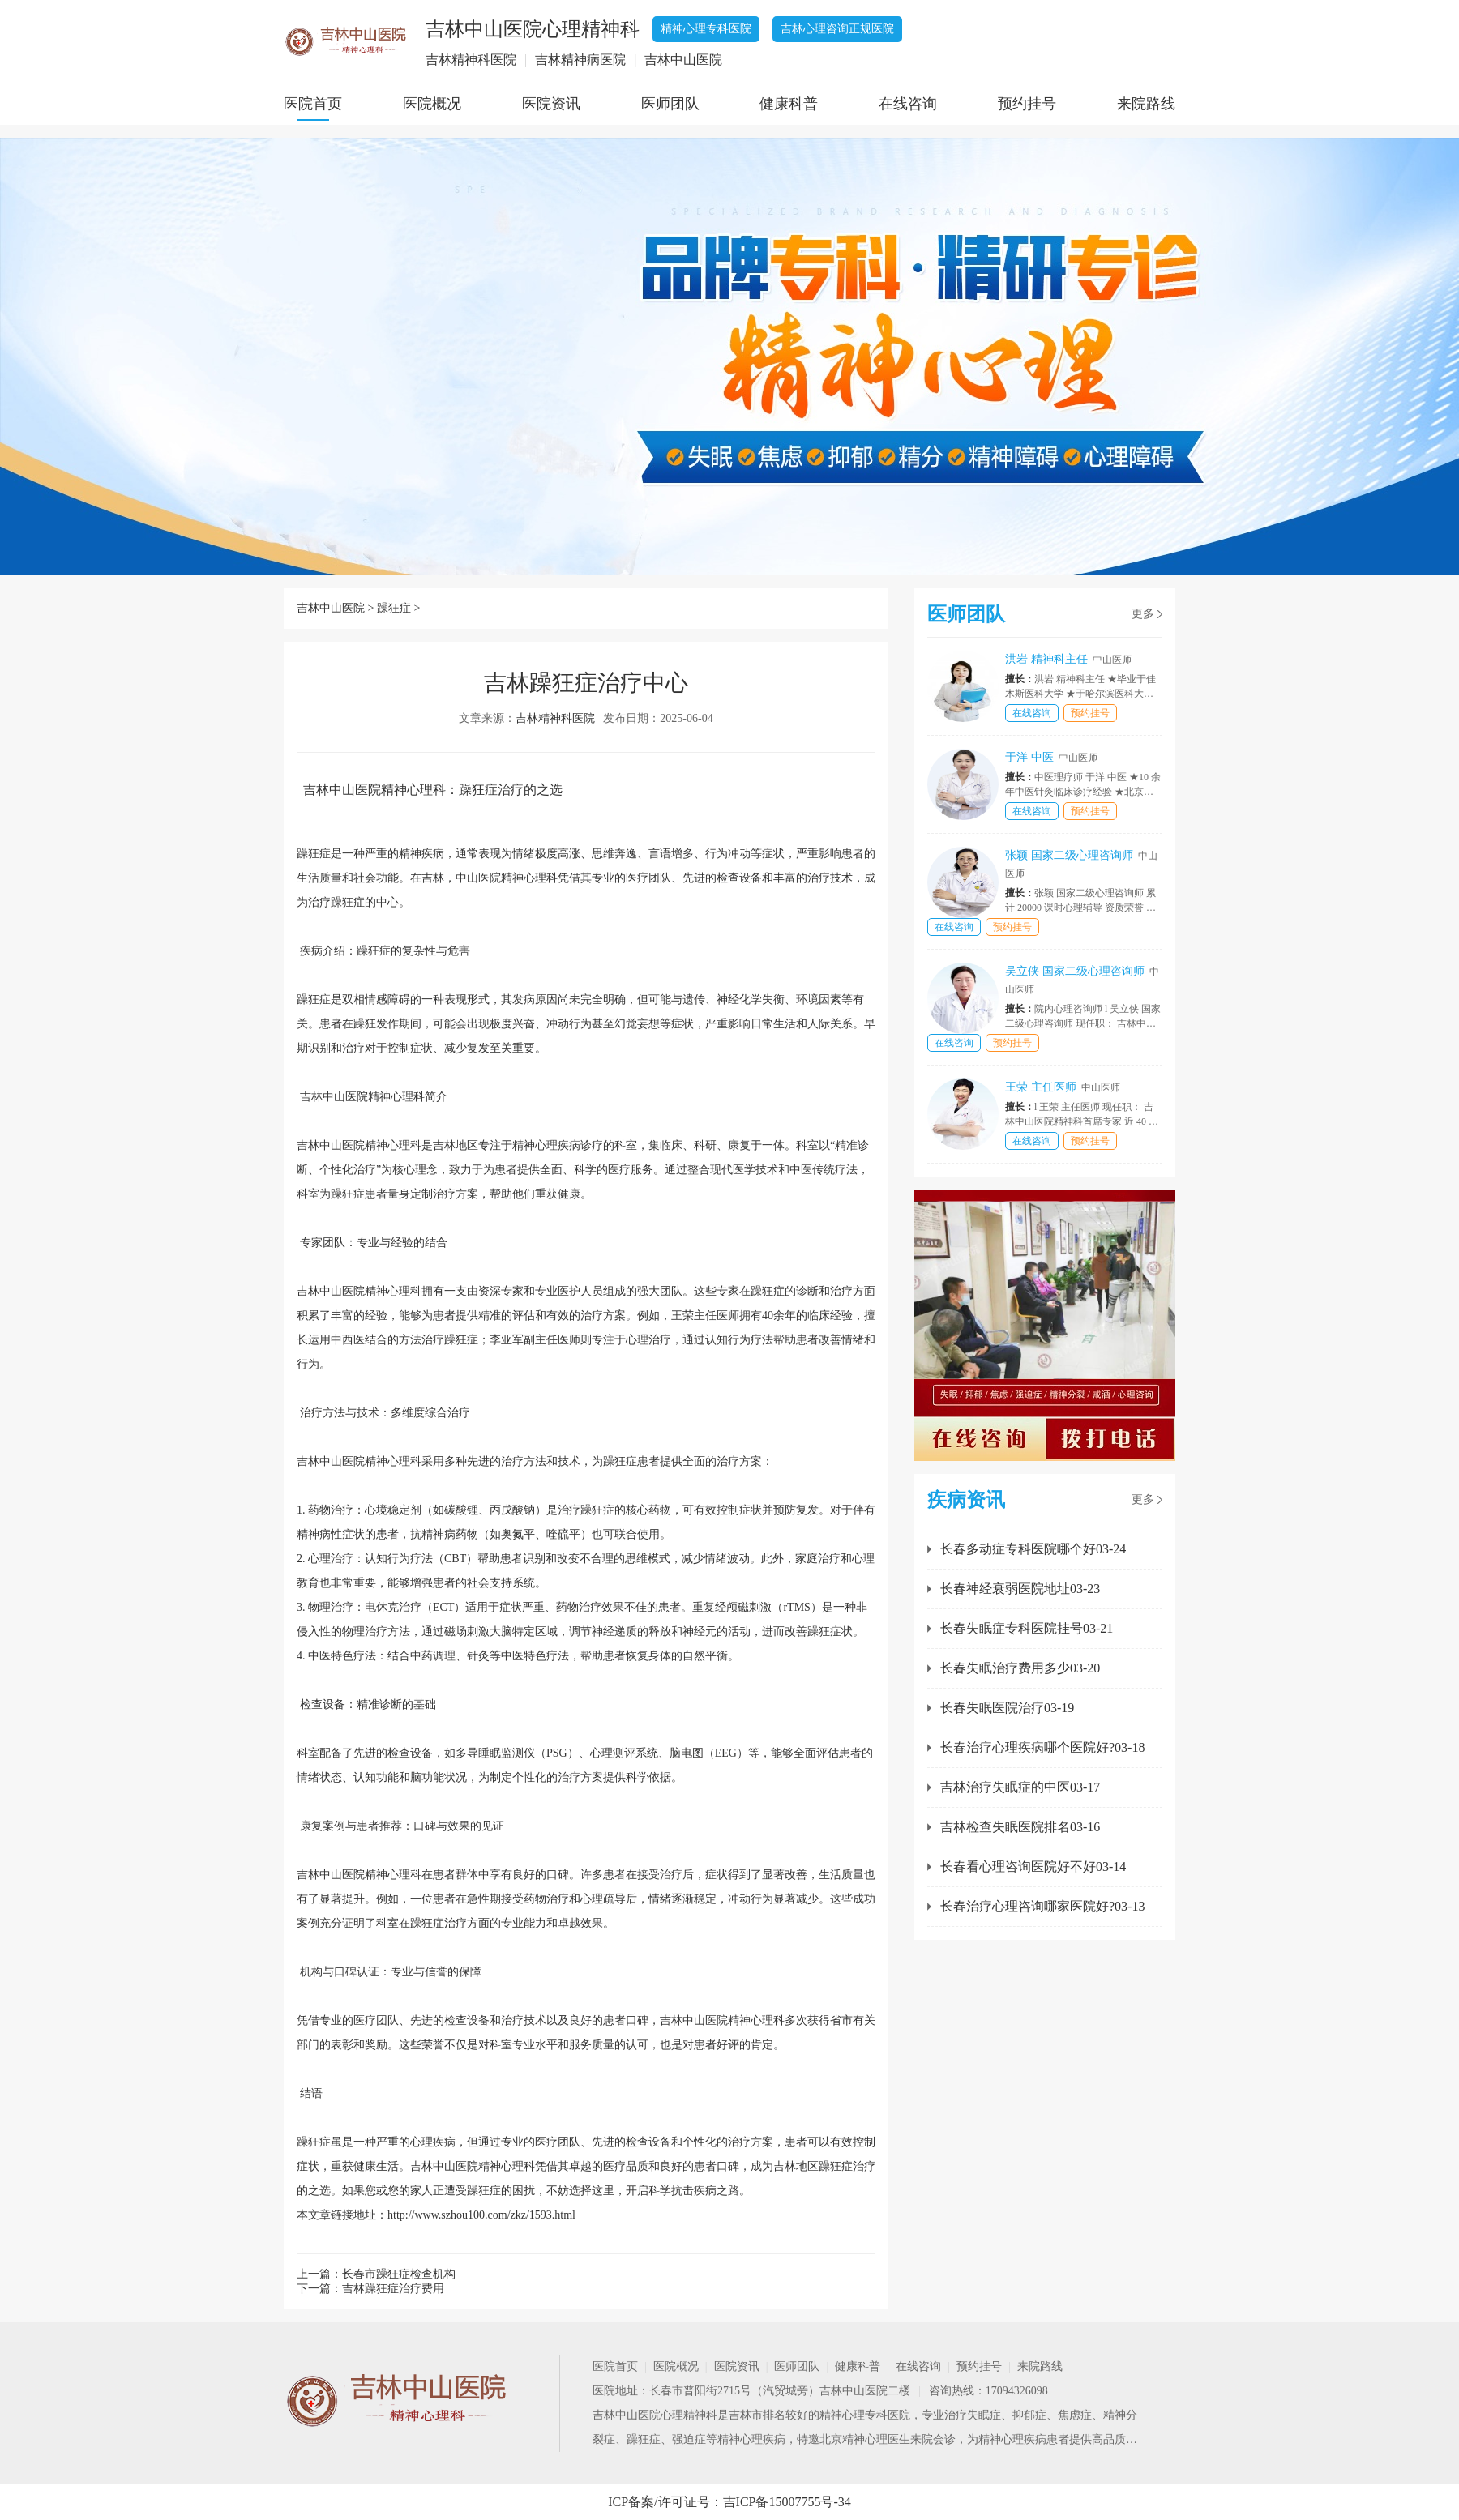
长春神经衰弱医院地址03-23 (1020, 1588)
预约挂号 (1027, 104)
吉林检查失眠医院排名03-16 (1020, 1827)
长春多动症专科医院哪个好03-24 (1033, 1549)
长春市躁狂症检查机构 (399, 2274)
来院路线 (1146, 104)
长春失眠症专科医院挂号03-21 (1026, 1628)
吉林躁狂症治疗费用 (393, 2289)
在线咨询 (908, 104)
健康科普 (788, 104)
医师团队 (670, 104)
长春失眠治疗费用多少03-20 (1020, 1668)
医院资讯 (551, 104)
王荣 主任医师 (1062, 1087)
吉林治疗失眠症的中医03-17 (1020, 1787)
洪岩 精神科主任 (1068, 659)
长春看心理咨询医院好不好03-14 (1033, 1866)
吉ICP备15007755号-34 (787, 2502)
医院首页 (313, 104)
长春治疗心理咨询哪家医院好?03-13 (1042, 1906)
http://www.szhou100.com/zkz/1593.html (481, 2215)
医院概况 (432, 104)
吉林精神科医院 (555, 718)
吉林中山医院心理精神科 (655, 2415)
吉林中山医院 (331, 608)
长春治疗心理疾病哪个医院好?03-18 (1042, 1747)
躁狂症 (394, 608)
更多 (1143, 614)
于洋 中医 (1051, 757)
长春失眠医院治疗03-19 (1007, 1708)
